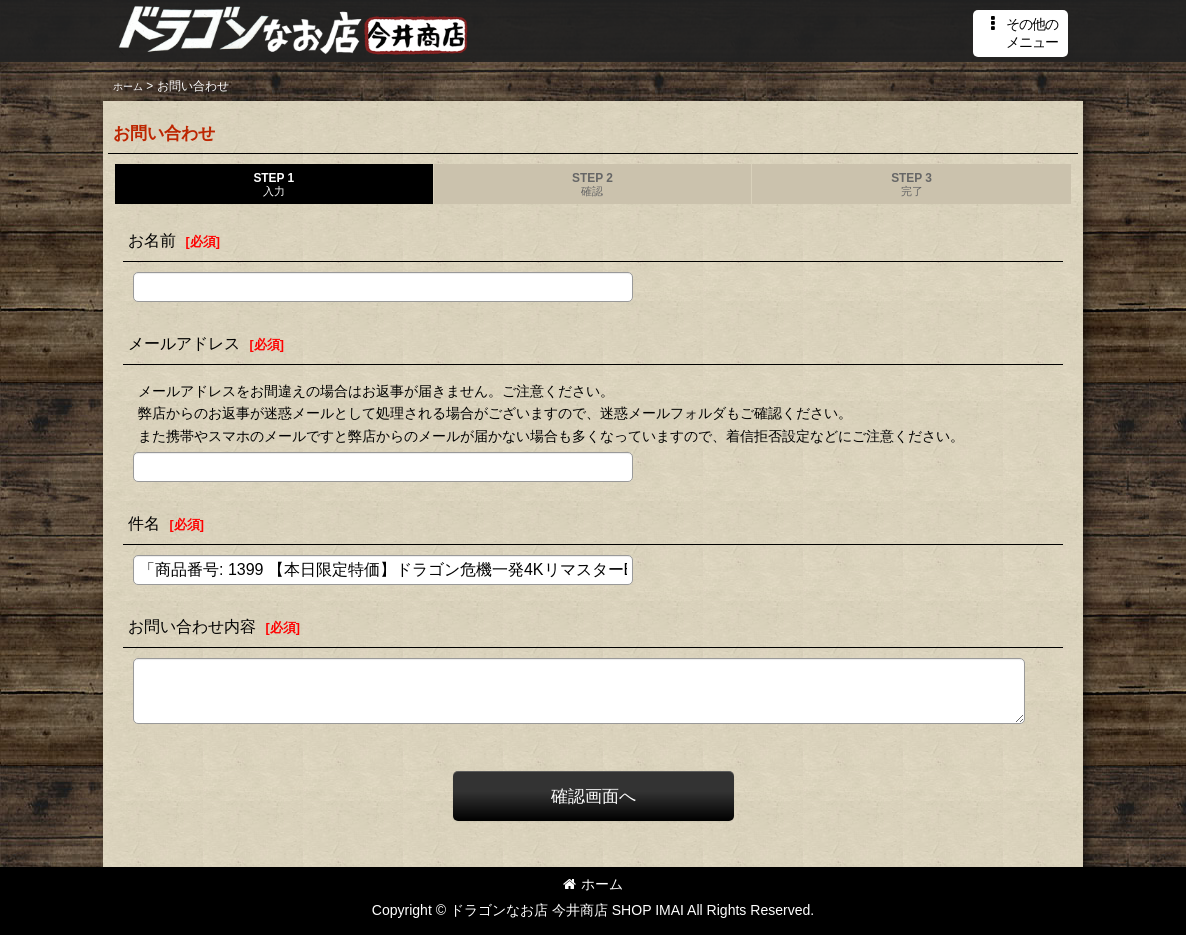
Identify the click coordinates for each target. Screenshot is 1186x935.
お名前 (152, 240)
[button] (1020, 33)
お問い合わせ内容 (192, 626)
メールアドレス (184, 343)
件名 (144, 523)
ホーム (593, 884)
